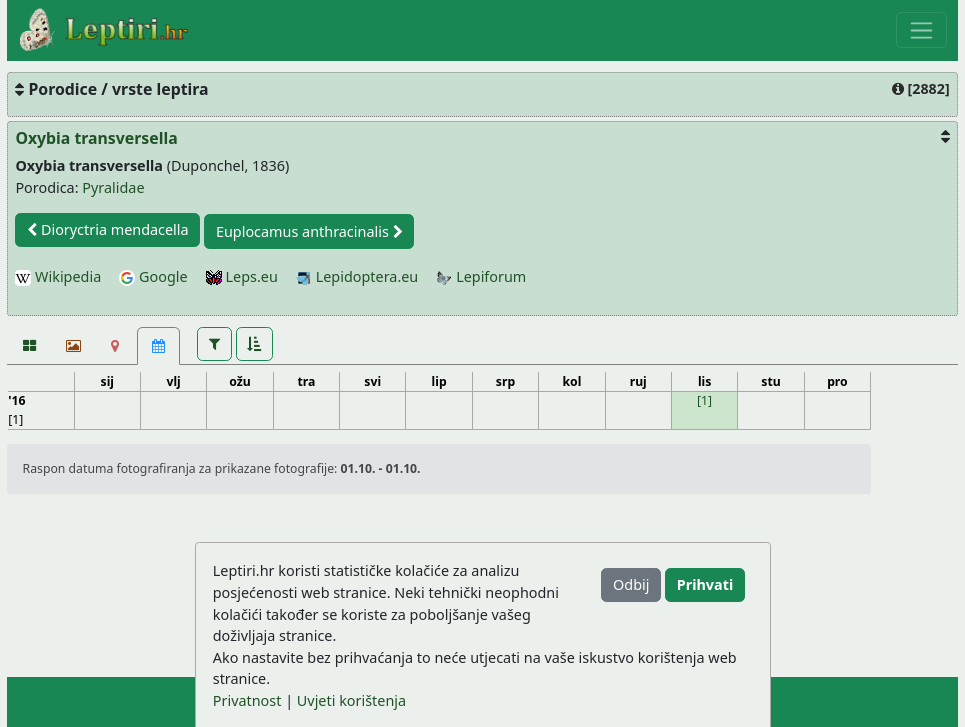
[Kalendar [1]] (158, 346)
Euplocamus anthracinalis (309, 231)
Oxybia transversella (96, 138)
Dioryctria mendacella (107, 229)
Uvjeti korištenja (351, 700)
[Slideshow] (71, 346)
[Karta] (115, 346)
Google (153, 276)
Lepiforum (481, 276)
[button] (214, 344)
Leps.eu (242, 276)
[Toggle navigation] (921, 30)
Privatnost (247, 700)
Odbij (631, 584)
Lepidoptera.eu (357, 276)
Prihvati (705, 584)
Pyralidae (113, 187)
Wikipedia (58, 276)
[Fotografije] (28, 346)
